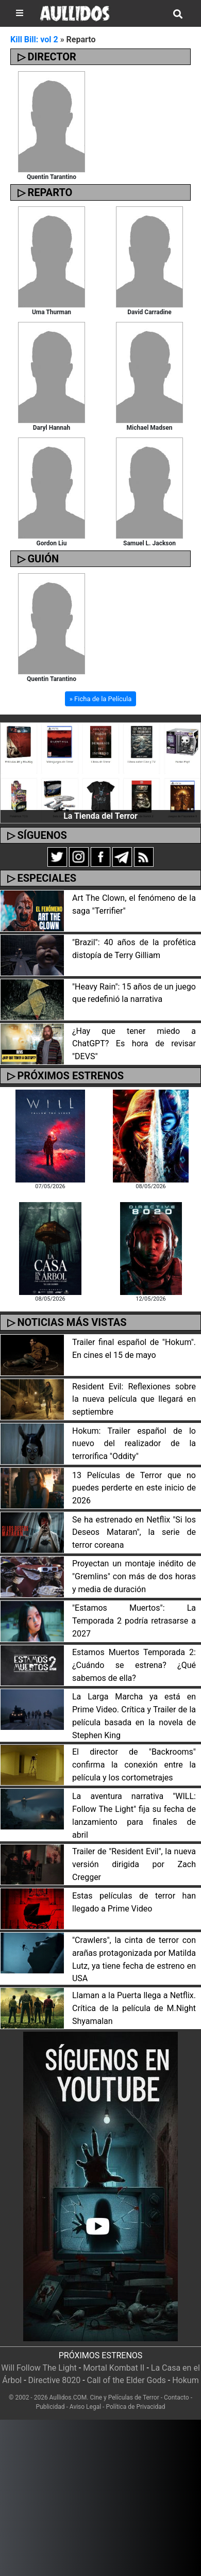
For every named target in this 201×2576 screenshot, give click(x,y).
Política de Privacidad (135, 2406)
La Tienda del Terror (100, 816)
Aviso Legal (85, 2406)
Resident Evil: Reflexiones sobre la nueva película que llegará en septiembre (134, 1399)
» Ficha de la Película (100, 699)
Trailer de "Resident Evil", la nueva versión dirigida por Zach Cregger (134, 1864)
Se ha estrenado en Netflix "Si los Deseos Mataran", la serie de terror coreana (134, 1532)
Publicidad (50, 2406)
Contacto (176, 2397)
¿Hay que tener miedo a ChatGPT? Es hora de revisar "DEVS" (134, 1044)
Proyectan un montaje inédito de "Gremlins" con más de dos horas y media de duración (134, 1576)
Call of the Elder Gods (126, 2380)
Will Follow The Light (39, 2368)
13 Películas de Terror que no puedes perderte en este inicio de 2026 (134, 1488)
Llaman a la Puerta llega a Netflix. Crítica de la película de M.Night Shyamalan (134, 2008)
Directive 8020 (54, 2380)
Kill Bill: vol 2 (34, 39)
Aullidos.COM (68, 2397)
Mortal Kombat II (113, 2368)
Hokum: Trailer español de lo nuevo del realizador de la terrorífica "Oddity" (134, 1444)
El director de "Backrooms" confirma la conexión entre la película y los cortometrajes (134, 1765)
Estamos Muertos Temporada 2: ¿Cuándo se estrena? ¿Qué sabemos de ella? (134, 1665)
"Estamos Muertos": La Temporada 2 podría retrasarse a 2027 (134, 1621)
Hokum (185, 2380)
